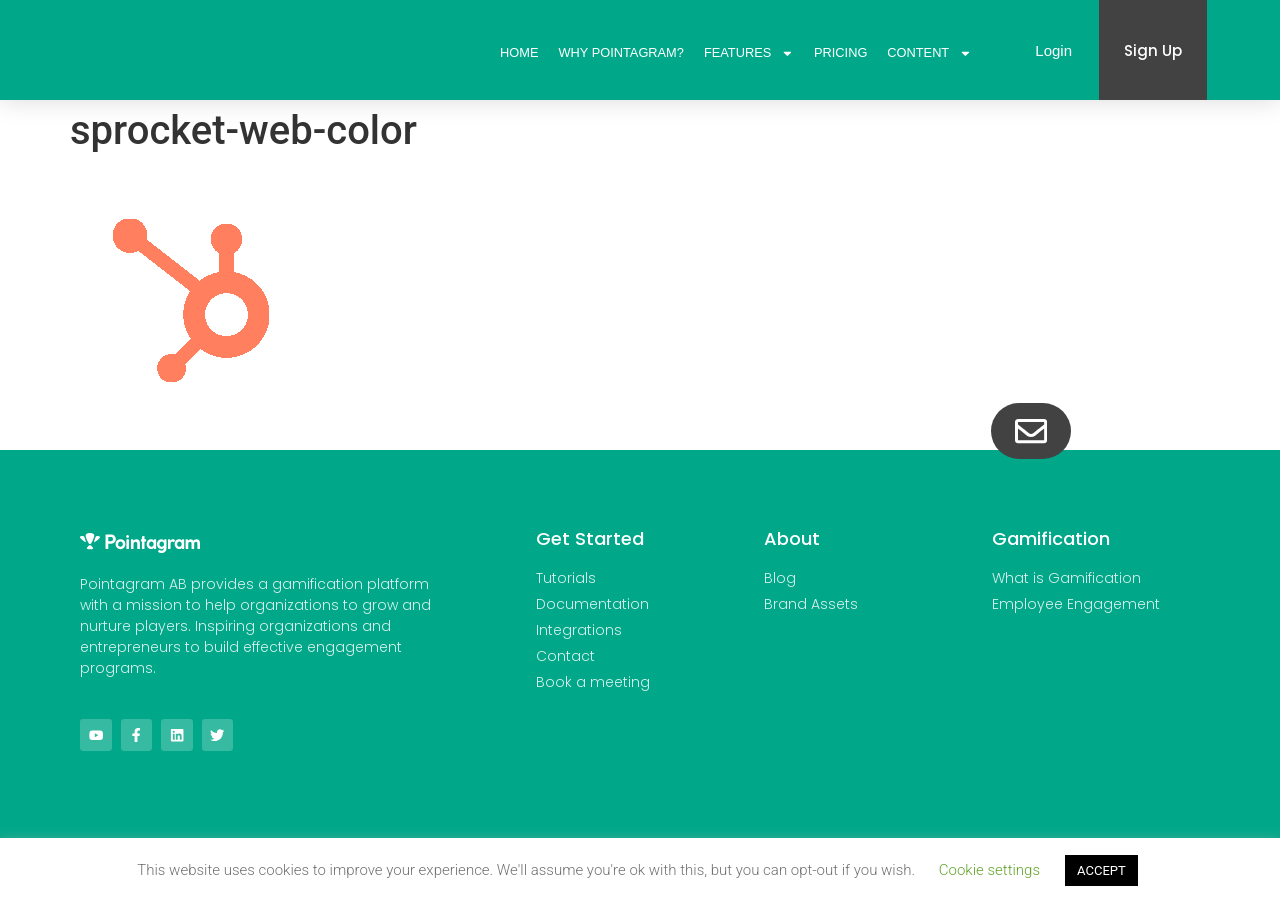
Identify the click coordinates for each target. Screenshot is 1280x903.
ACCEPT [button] (1101, 870)
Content (929, 53)
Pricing (840, 52)
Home (519, 52)
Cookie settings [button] (989, 870)
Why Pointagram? (621, 52)
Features (749, 53)
